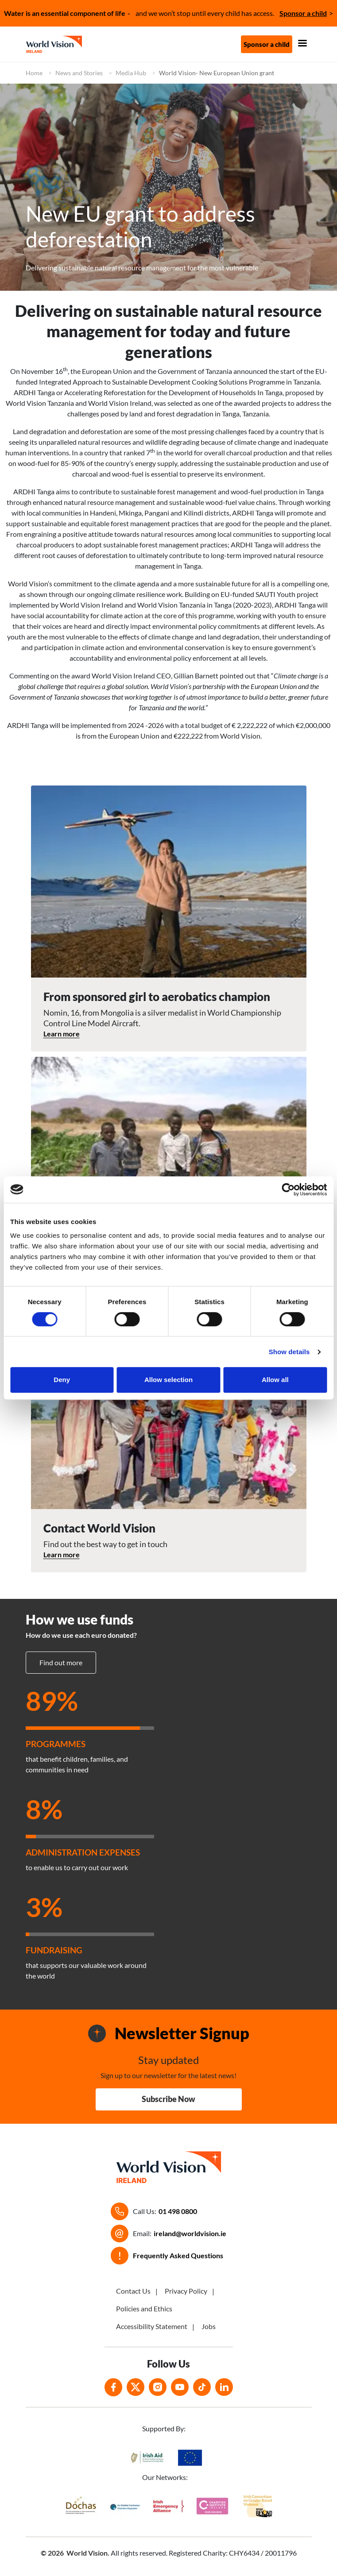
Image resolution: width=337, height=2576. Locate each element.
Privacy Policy (186, 2291)
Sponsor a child (303, 13)
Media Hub (131, 73)
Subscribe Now (168, 2099)
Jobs (208, 2326)
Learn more (61, 1033)
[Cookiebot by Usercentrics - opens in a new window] (288, 1189)
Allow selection (168, 1379)
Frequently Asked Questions (178, 2255)
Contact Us (133, 2291)
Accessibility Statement (151, 2326)
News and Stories (79, 73)
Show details (289, 1351)
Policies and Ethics (144, 2308)
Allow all (275, 1379)
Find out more (60, 1662)
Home (34, 73)
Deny (62, 1379)
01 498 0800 (178, 2211)
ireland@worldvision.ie (190, 2233)
